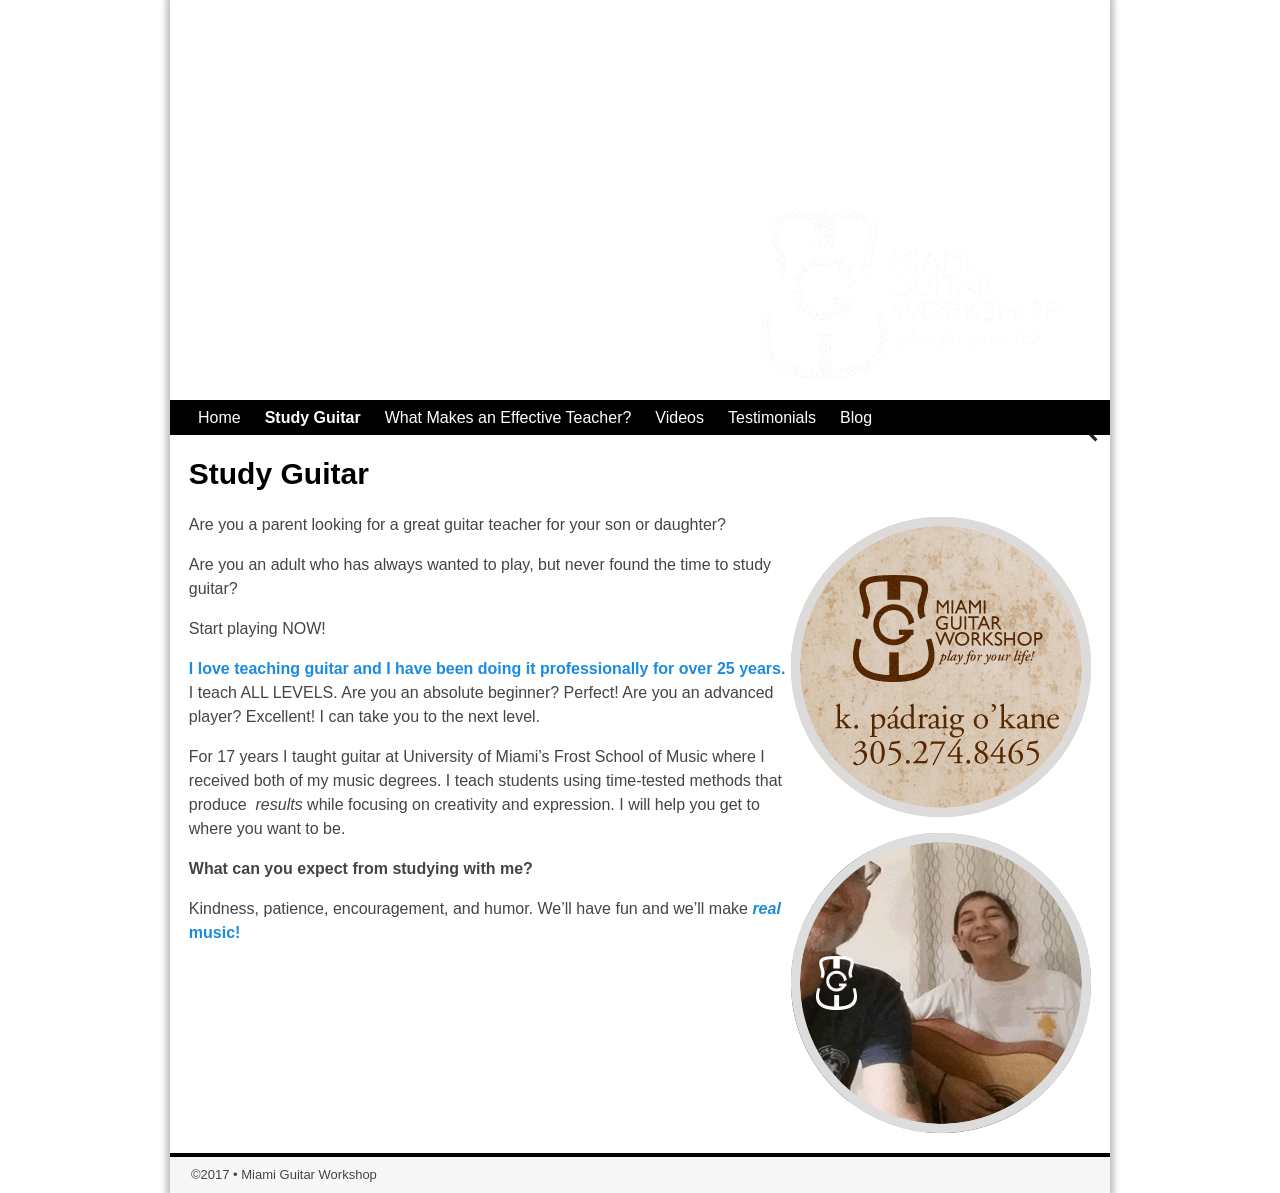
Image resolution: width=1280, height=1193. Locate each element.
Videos (679, 417)
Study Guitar (313, 417)
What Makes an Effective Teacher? (508, 417)
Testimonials (772, 417)
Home (219, 417)
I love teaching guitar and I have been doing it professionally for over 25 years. (487, 668)
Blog (856, 417)
